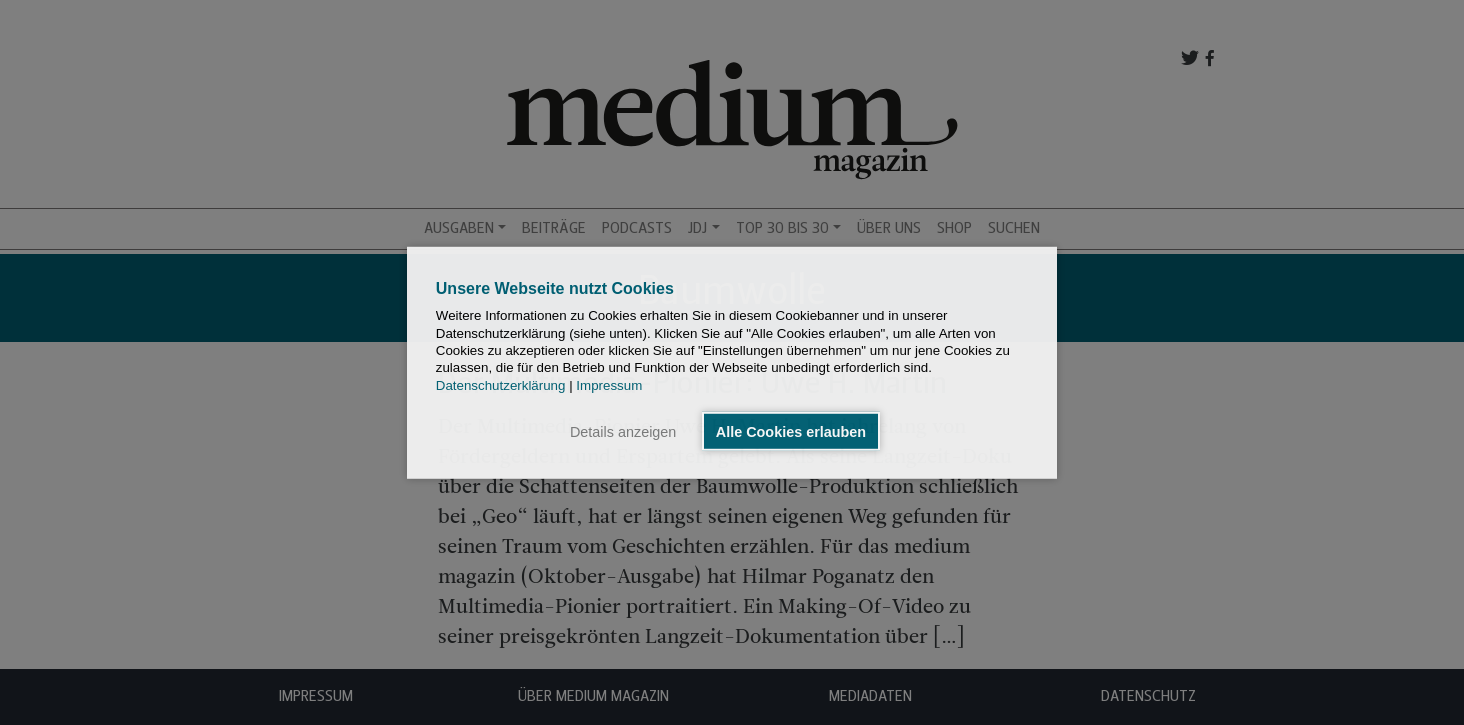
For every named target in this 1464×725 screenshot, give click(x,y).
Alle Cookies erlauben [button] (791, 431)
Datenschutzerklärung (501, 384)
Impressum (609, 384)
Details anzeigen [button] (623, 431)
